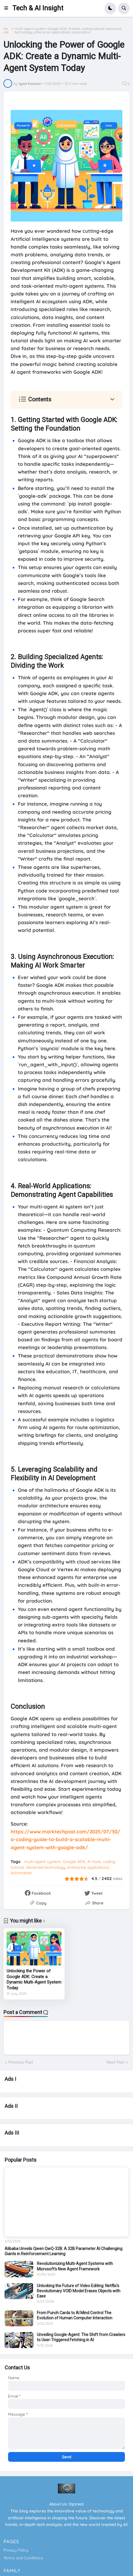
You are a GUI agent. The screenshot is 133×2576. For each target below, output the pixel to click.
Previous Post (20, 2062)
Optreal (76, 2504)
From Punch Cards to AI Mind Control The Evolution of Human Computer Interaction (74, 2315)
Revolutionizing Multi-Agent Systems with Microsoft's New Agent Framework (75, 2266)
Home (6, 30)
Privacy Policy (16, 2550)
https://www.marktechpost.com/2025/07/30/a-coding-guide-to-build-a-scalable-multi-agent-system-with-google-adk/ (65, 1839)
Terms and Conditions (23, 2557)
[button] (7, 8)
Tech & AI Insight (37, 8)
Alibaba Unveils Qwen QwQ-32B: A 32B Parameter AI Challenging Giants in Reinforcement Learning (63, 2251)
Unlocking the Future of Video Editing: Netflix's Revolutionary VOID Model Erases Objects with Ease (78, 2290)
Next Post (116, 2062)
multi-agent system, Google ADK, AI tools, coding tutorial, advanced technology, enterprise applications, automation (68, 30)
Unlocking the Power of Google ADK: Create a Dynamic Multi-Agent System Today (34, 1979)
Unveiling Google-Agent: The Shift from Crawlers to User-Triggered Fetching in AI (81, 2337)
